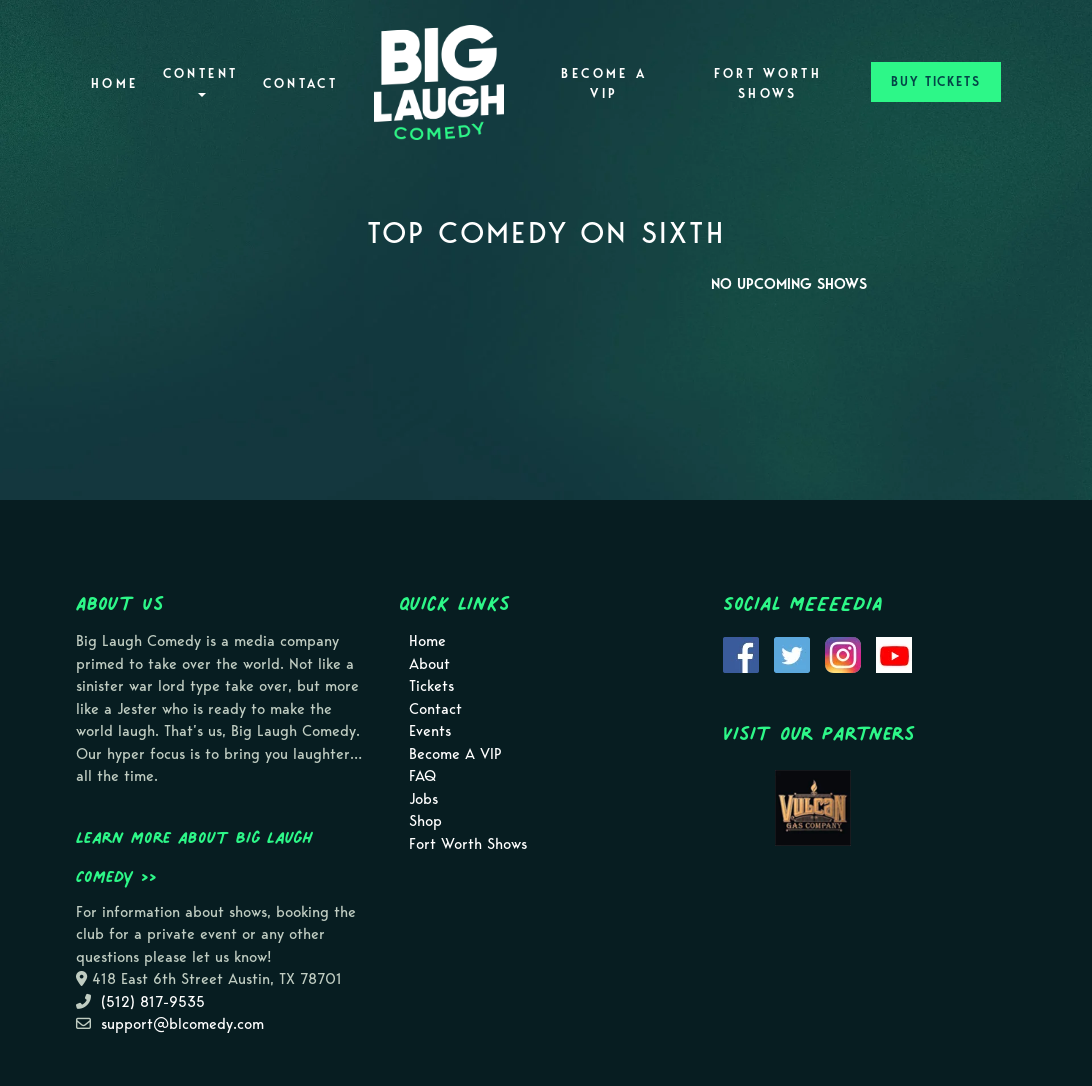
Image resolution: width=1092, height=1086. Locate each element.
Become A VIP (604, 83)
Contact (301, 83)
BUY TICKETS (936, 81)
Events (430, 731)
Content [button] (201, 81)
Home (114, 83)
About (429, 664)
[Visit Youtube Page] (894, 654)
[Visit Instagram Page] (843, 654)
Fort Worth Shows (768, 83)
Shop (425, 821)
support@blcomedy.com (182, 1024)
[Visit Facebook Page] (741, 654)
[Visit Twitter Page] (792, 654)
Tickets (431, 686)
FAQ (422, 776)
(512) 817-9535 (153, 1002)
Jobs (423, 799)
